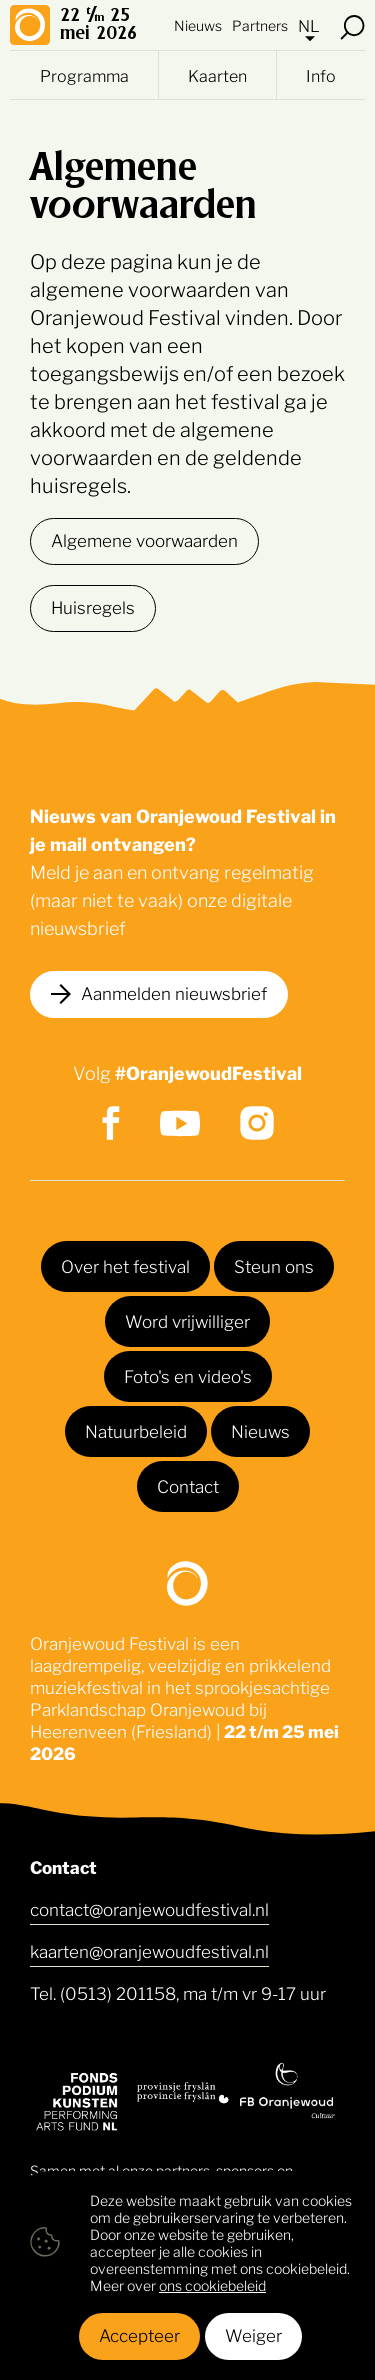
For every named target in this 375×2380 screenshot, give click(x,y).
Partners (260, 24)
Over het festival (125, 1265)
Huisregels (93, 606)
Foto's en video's (188, 1375)
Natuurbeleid (136, 1430)
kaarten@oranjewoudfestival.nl (149, 1950)
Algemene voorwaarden (144, 539)
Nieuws (198, 24)
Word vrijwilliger (187, 1320)
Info (321, 75)
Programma (84, 75)
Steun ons (274, 1265)
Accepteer (139, 2334)
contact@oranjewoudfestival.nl (149, 1908)
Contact (188, 1485)
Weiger (253, 2334)
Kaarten (217, 75)
